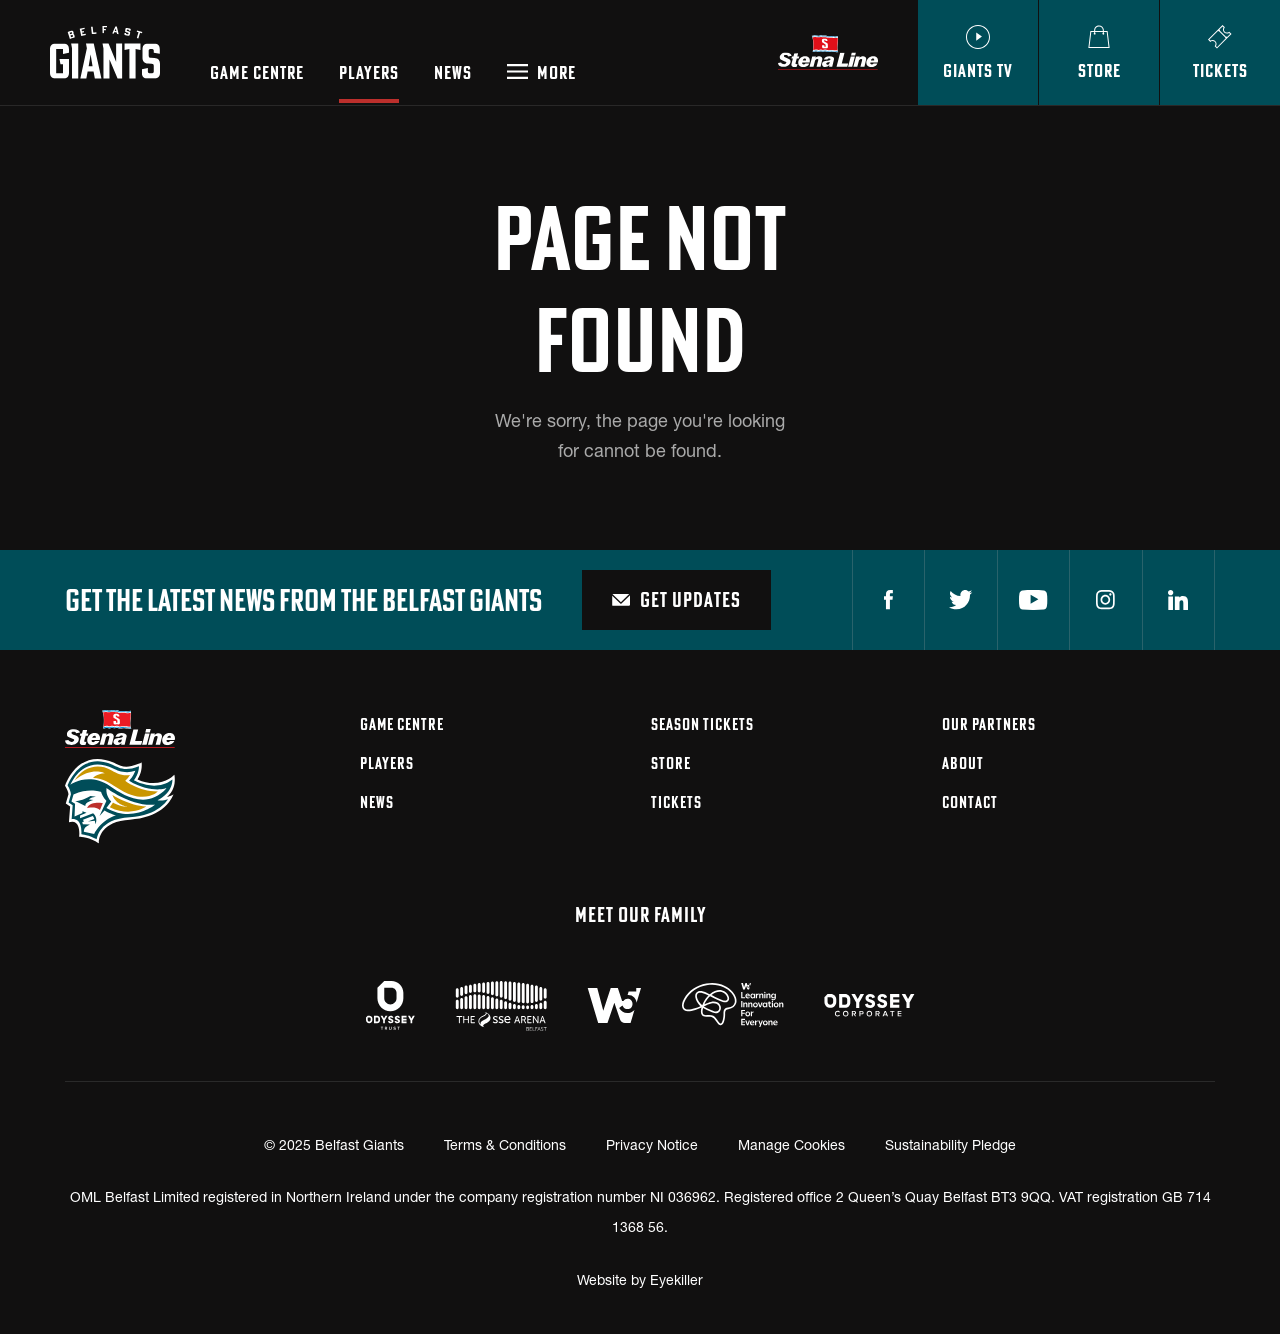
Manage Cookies (791, 1144)
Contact (970, 802)
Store (671, 763)
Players (369, 73)
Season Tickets (702, 724)
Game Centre (257, 73)
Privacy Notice (652, 1144)
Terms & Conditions (505, 1144)
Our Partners (989, 724)
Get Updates (676, 599)
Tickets (676, 802)
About (963, 763)
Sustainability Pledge (950, 1144)
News (453, 73)
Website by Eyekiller (640, 1279)
